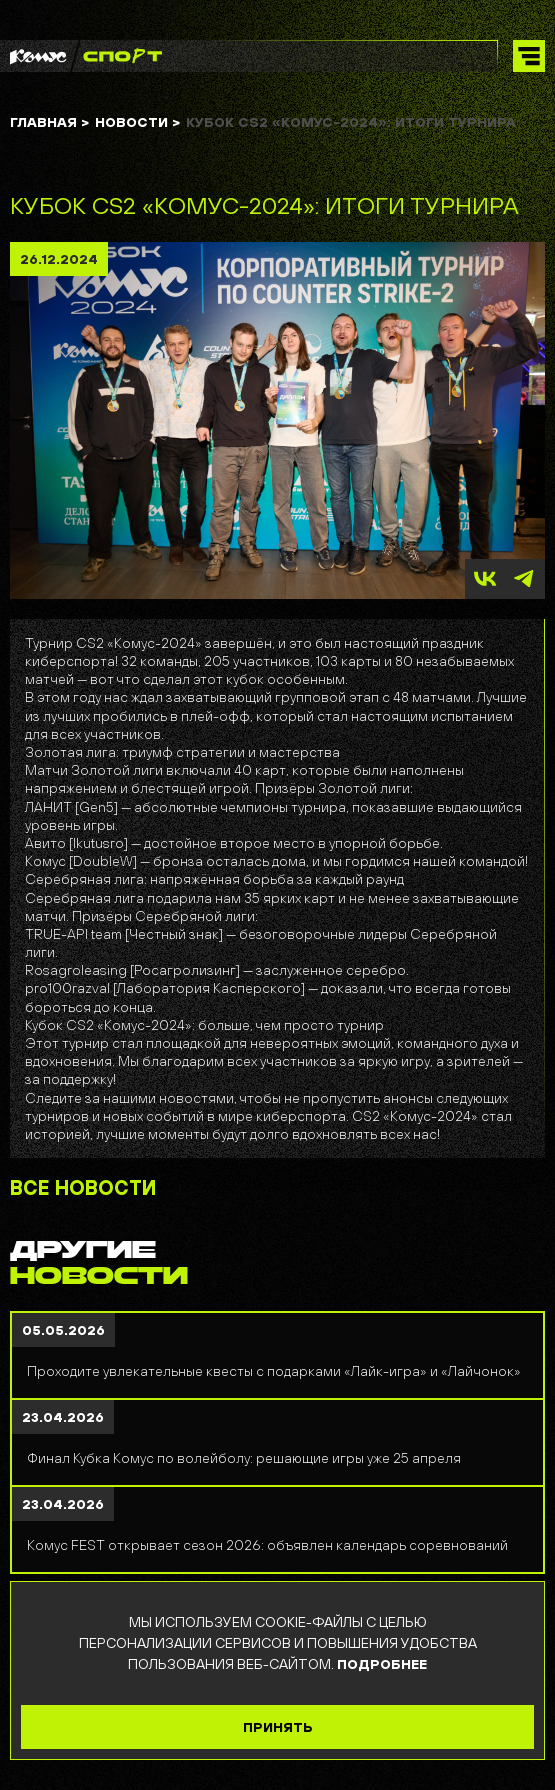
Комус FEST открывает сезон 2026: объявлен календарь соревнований (267, 1545)
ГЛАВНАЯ (49, 122)
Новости (137, 122)
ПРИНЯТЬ (278, 1727)
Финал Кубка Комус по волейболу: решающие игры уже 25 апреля (244, 1458)
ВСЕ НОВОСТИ (83, 1188)
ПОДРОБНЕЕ (382, 1664)
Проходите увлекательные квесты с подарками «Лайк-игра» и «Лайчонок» (274, 1371)
